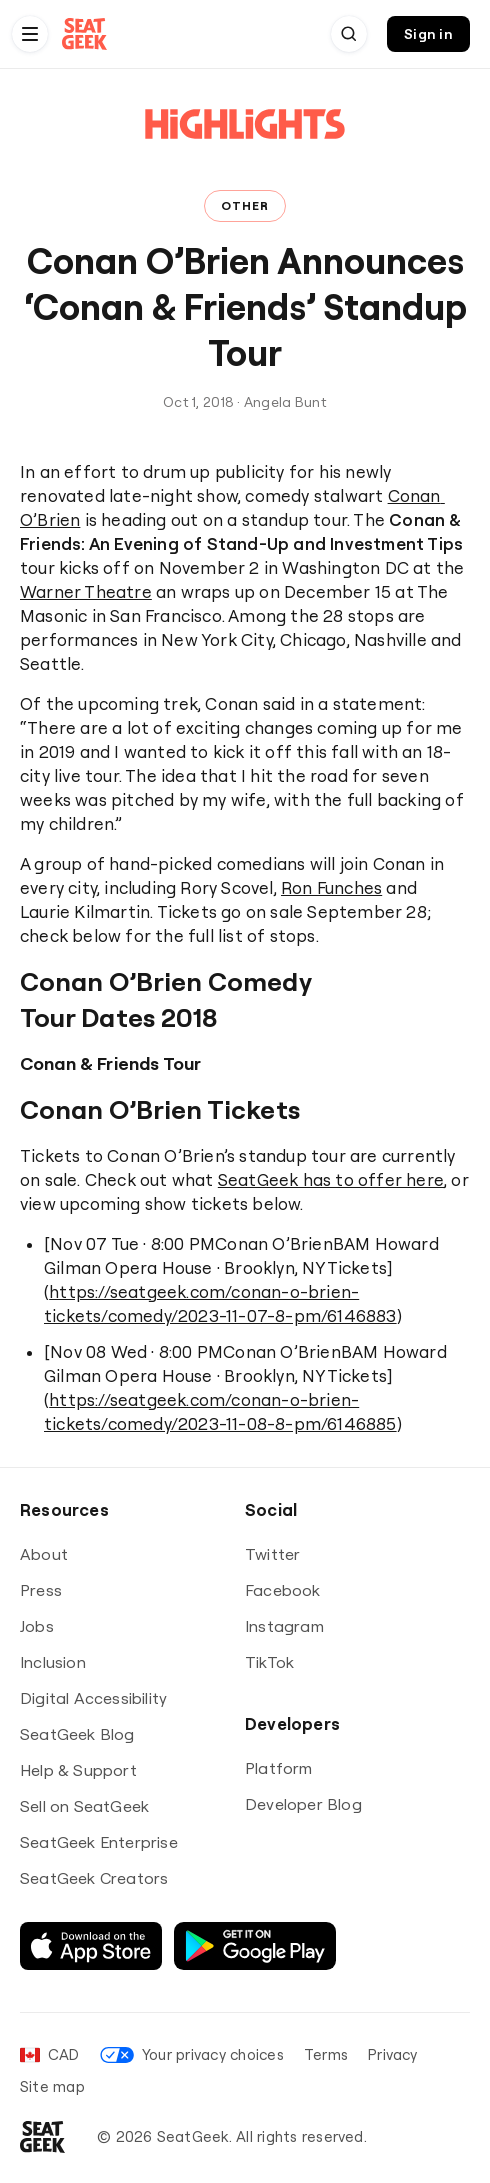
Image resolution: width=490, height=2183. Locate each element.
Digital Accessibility (93, 1698)
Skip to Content (0, 0)
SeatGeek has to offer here (331, 1179)
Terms (326, 2054)
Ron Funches (331, 887)
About (44, 1554)
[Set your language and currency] (50, 2055)
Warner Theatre (86, 591)
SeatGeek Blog (77, 1734)
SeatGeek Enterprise (99, 1842)
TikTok (269, 1662)
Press (41, 1590)
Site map (52, 2086)
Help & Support (78, 1770)
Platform (279, 1768)
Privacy (393, 2054)
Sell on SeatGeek (84, 1806)
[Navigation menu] (30, 34)
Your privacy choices (192, 2054)
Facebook (283, 1590)
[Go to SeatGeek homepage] (85, 34)
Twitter (272, 1554)
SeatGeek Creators (94, 1878)
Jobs (37, 1626)
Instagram (284, 1626)
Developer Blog (303, 1804)
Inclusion (53, 1662)
